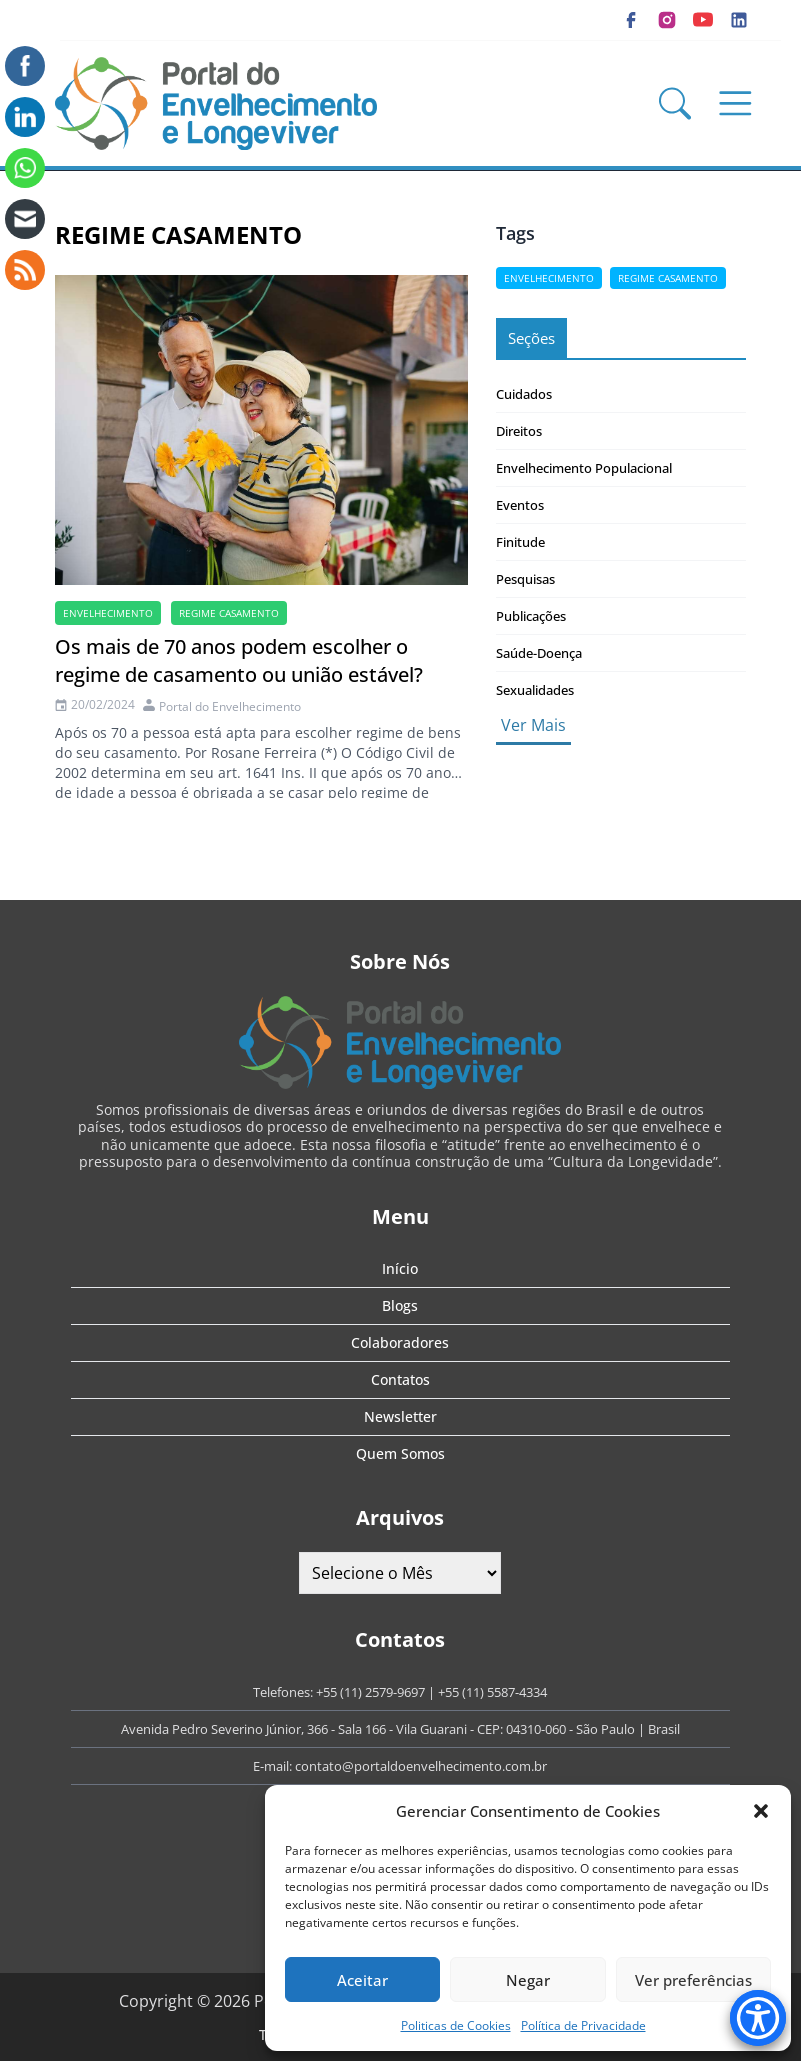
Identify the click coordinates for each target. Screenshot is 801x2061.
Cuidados (524, 394)
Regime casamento (229, 613)
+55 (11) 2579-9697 (370, 1692)
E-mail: (274, 1766)
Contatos (400, 1379)
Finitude (520, 542)
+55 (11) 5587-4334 (492, 1692)
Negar (528, 1980)
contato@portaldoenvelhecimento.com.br (421, 1766)
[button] (761, 1811)
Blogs (400, 1305)
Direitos (519, 431)
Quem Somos (400, 1453)
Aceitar (362, 1980)
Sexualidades (535, 690)
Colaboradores (400, 1342)
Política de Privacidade (583, 2025)
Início (400, 1268)
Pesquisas (525, 579)
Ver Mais (533, 725)
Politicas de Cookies (456, 2025)
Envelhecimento (108, 613)
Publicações (531, 616)
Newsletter (400, 1416)
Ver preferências (693, 1980)
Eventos (520, 505)
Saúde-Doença (539, 653)
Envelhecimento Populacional (584, 468)
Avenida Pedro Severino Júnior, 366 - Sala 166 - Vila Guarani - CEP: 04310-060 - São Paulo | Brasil (400, 1729)
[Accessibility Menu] (758, 2018)
